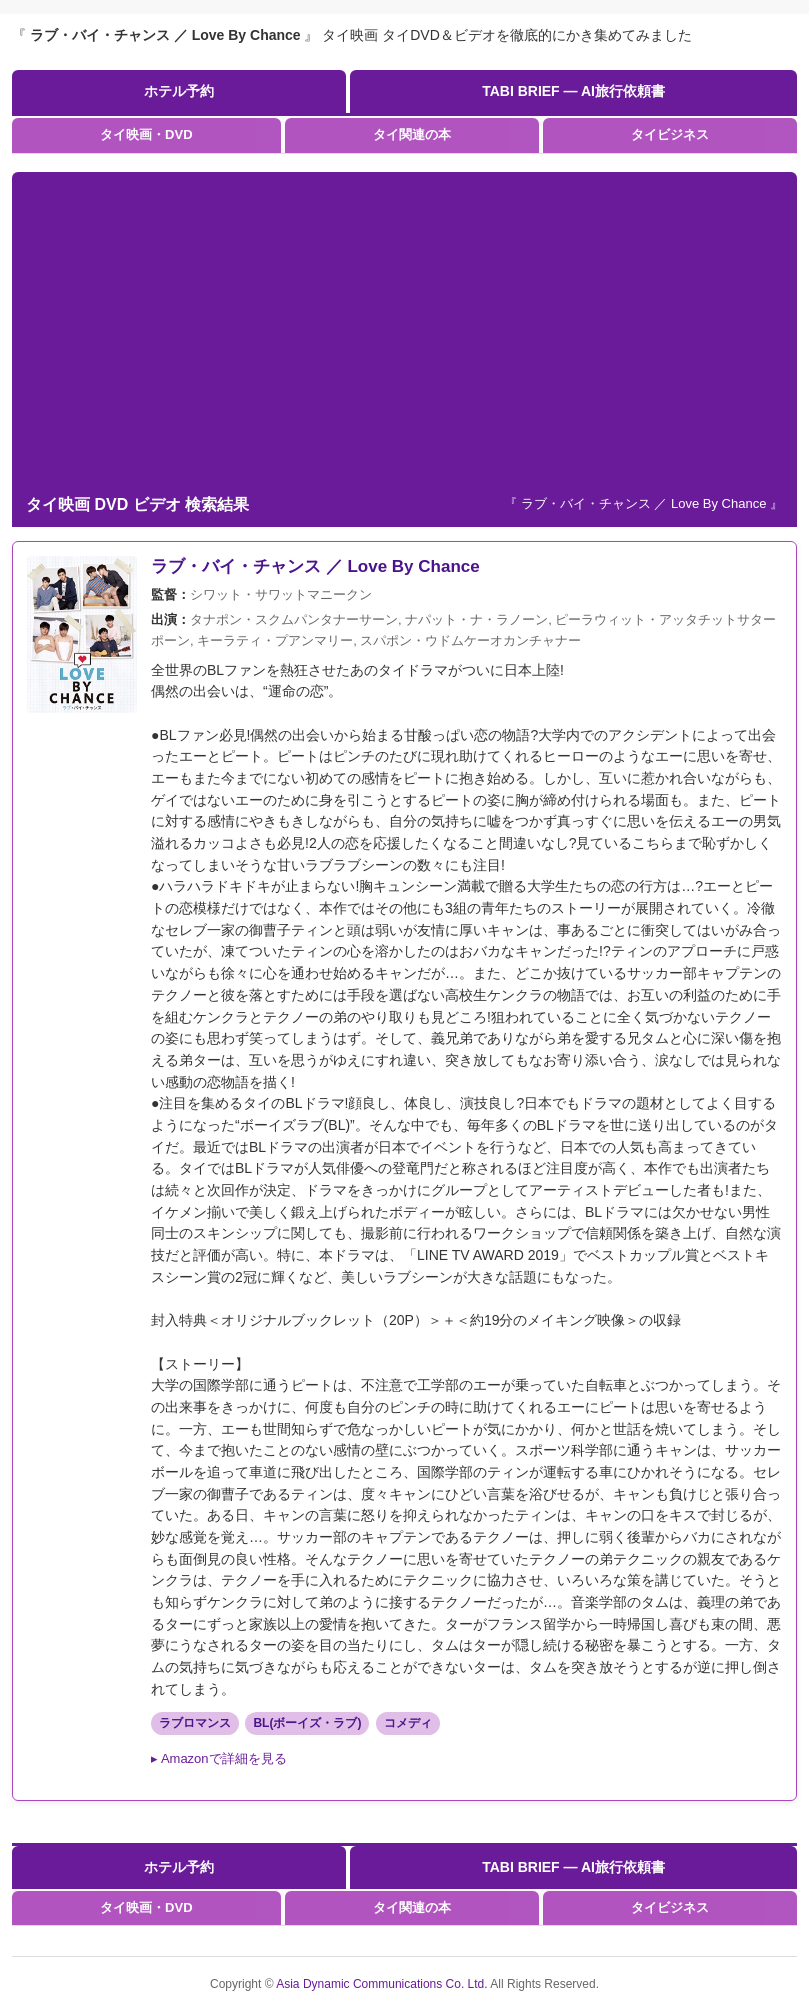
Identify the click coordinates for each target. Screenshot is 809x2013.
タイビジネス (670, 134)
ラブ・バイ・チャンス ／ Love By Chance (315, 566)
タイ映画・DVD (146, 134)
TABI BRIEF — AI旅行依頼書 (573, 91)
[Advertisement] (404, 332)
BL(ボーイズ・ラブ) (307, 1723)
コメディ (408, 1723)
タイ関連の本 (412, 134)
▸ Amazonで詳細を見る (219, 1758)
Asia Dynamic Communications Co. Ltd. (383, 1984)
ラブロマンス (195, 1723)
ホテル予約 (179, 91)
